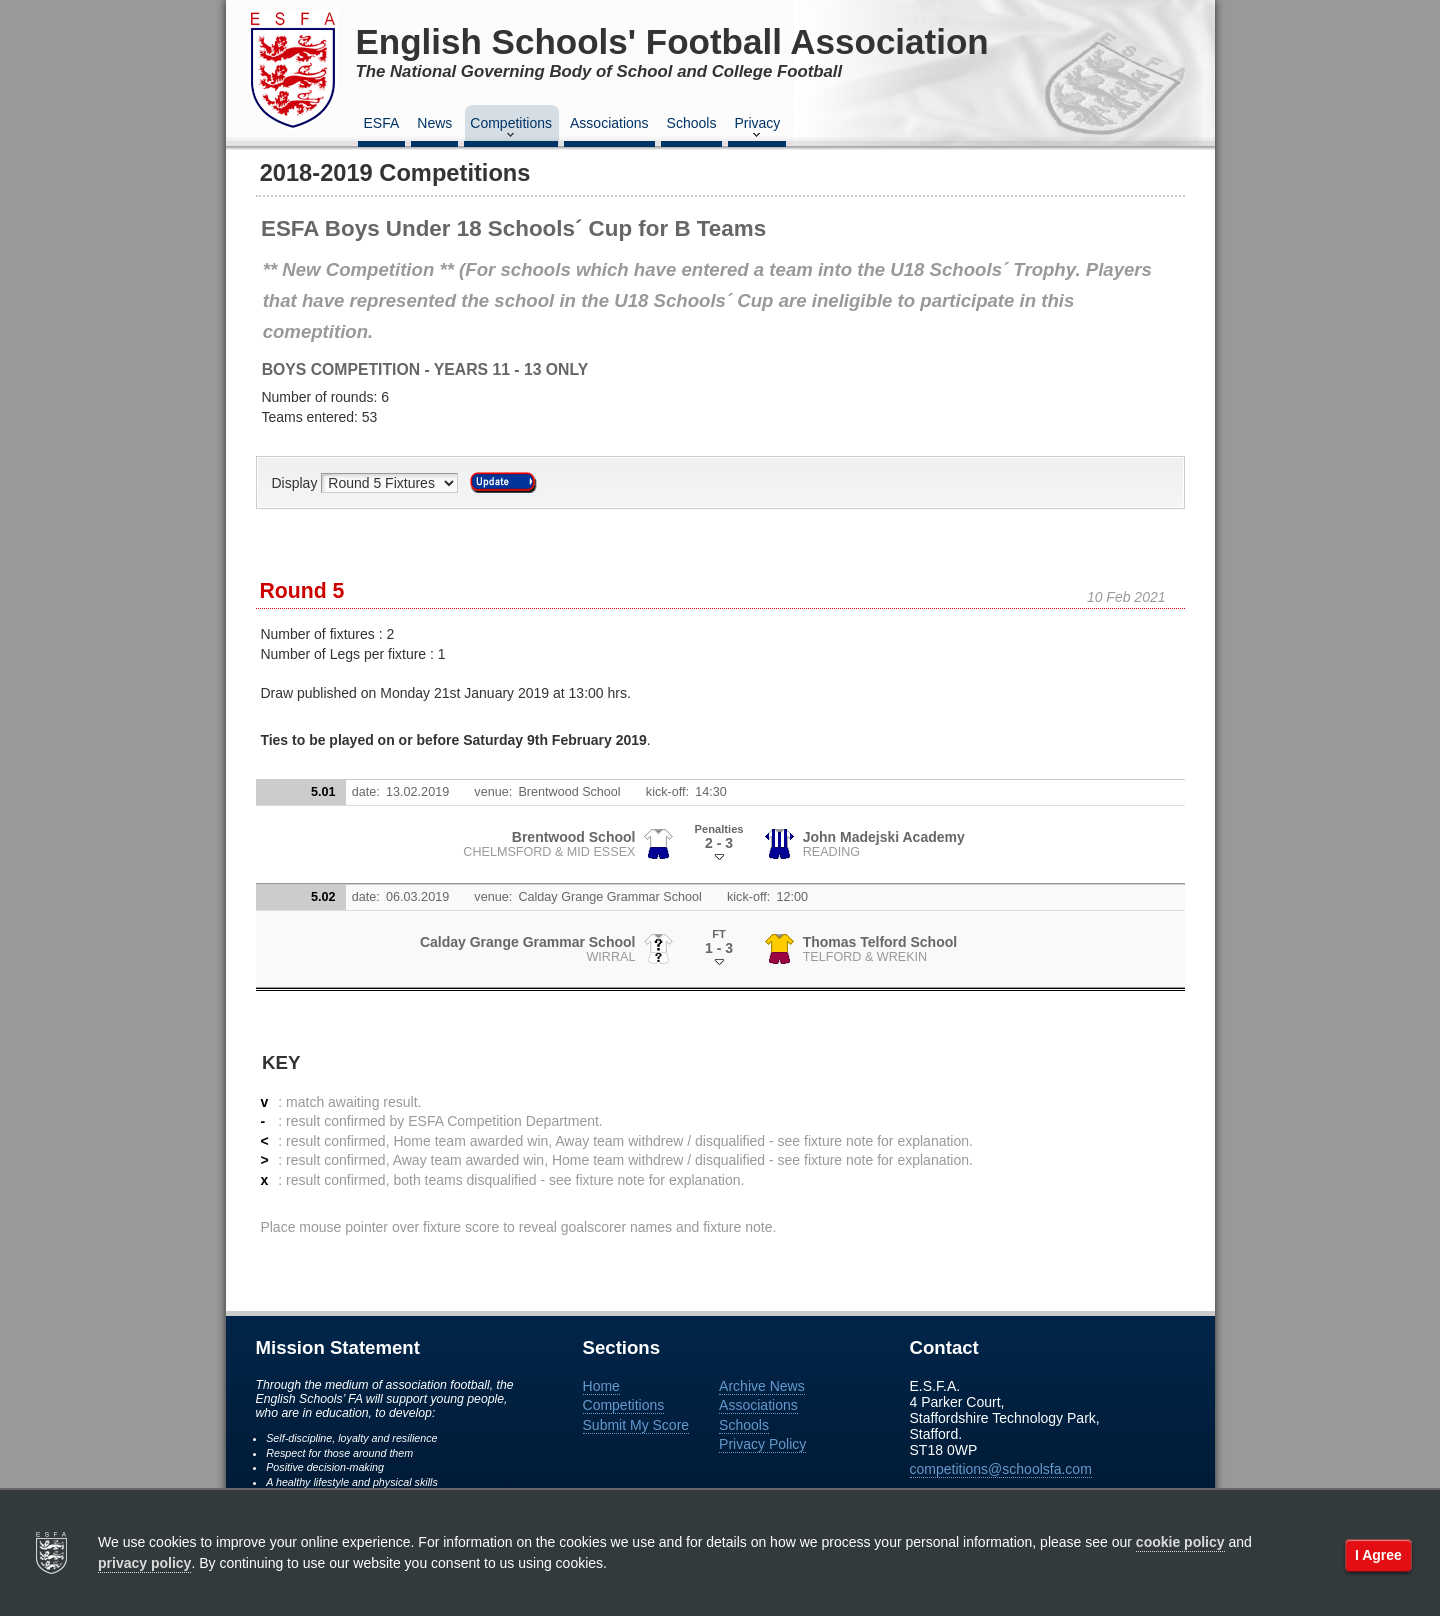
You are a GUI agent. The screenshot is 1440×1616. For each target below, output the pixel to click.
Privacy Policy (762, 1444)
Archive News (762, 1386)
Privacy (757, 129)
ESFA (382, 123)
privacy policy (144, 1563)
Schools (692, 123)
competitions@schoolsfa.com (1001, 1469)
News (434, 123)
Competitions (511, 129)
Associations (609, 123)
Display (297, 483)
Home (601, 1386)
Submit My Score (636, 1425)
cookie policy (1180, 1542)
